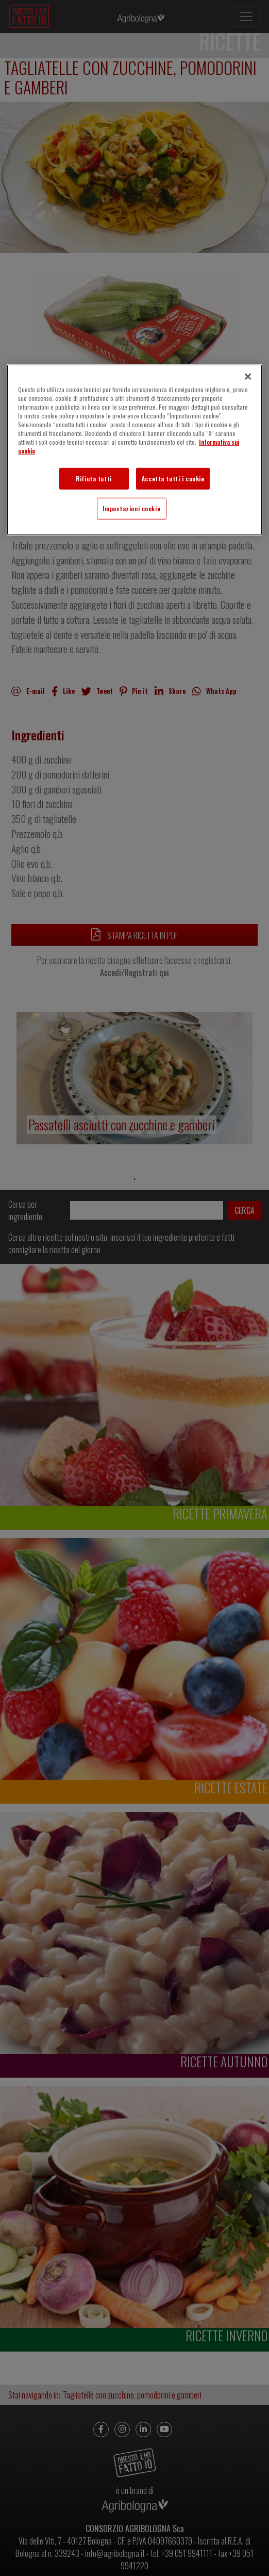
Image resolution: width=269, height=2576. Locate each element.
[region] (134, 450)
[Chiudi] (248, 376)
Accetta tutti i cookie (173, 478)
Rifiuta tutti (93, 478)
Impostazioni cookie (131, 508)
